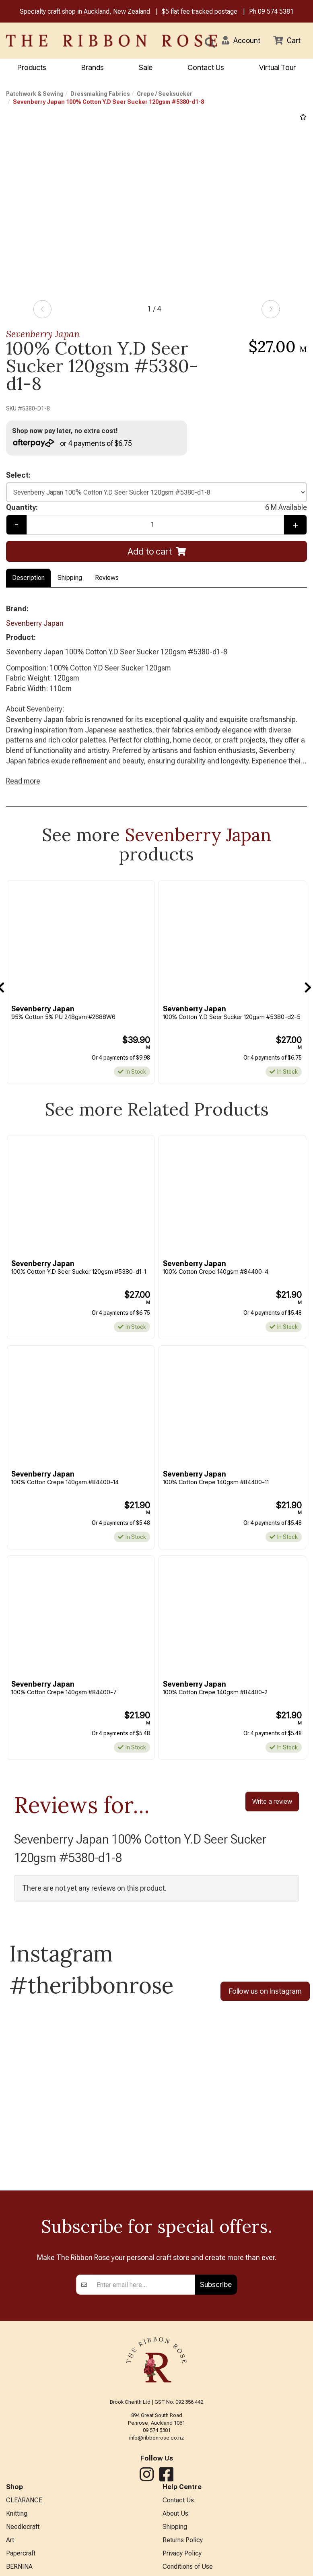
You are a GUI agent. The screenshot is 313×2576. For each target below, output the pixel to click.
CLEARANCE (24, 2501)
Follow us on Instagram (265, 1992)
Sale (145, 67)
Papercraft (20, 2553)
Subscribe (216, 2285)
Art (10, 2540)
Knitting (16, 2514)
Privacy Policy (182, 2553)
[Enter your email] (143, 2285)
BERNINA (19, 2567)
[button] (241, 40)
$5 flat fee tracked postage (199, 11)
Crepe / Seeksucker (164, 94)
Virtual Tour (277, 67)
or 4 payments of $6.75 (72, 443)
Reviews (107, 578)
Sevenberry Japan (43, 333)
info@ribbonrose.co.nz (156, 2438)
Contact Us (205, 67)
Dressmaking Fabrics (100, 94)
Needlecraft (22, 2527)
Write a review (272, 1802)
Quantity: (156, 508)
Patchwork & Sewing (35, 94)
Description (28, 578)
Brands (92, 67)
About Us (175, 2514)
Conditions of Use (188, 2567)
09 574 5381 (276, 11)
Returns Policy (183, 2540)
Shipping (70, 578)
